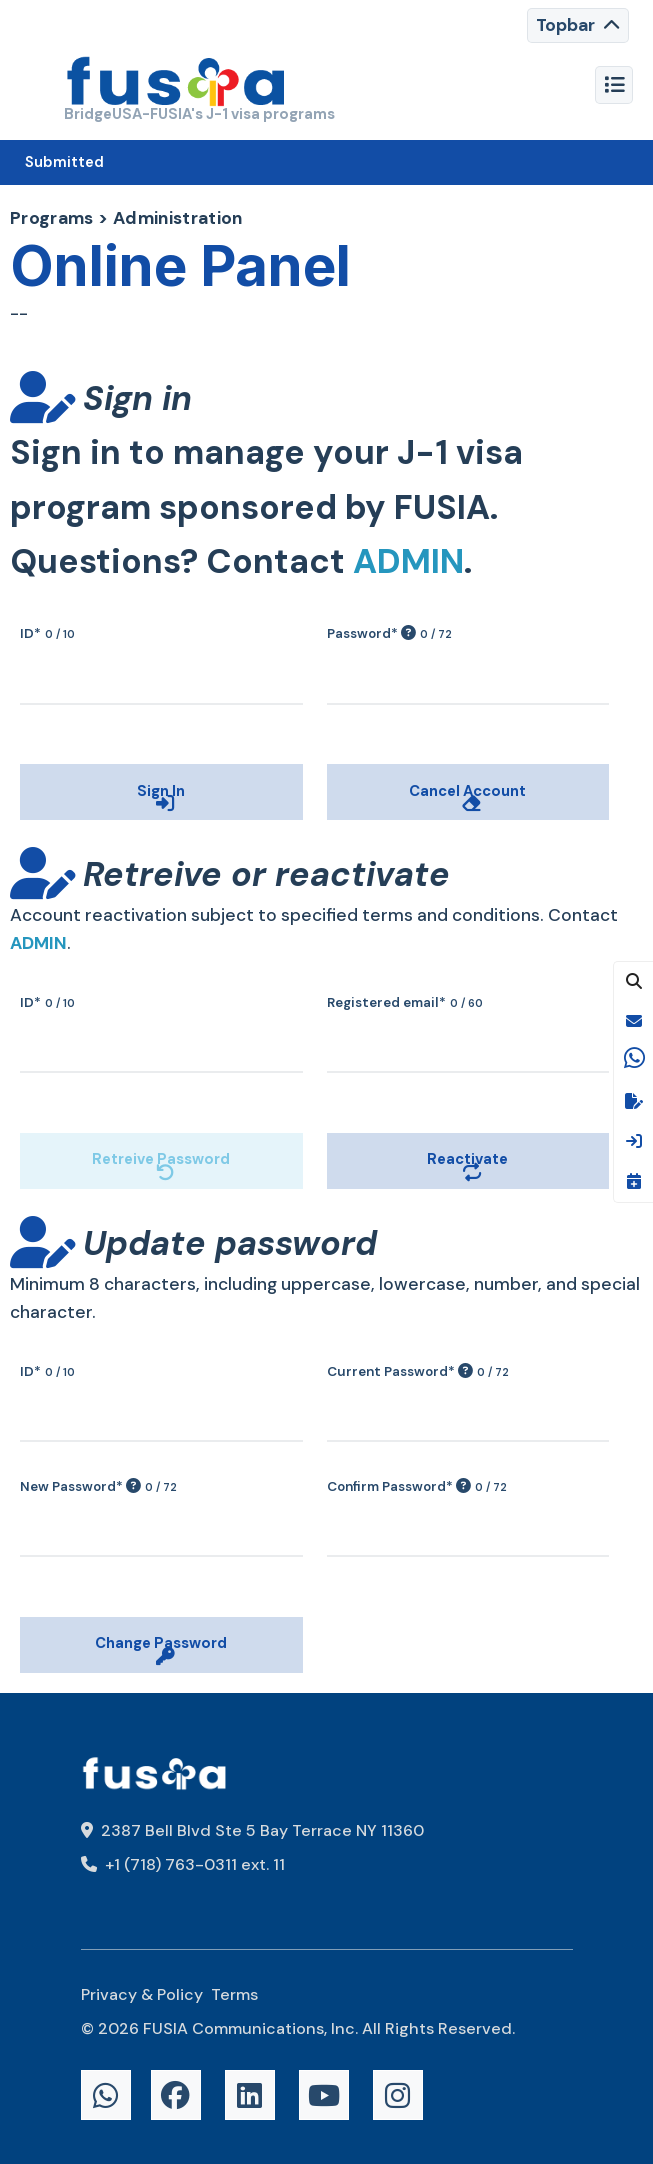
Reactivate (363, 1117)
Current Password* (418, 1371)
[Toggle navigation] (578, 25)
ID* (47, 633)
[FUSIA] (176, 84)
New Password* (98, 1486)
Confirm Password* (417, 1486)
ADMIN (408, 561)
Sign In (41, 749)
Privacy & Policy (142, 1994)
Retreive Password (81, 1117)
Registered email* (405, 1002)
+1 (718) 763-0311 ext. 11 (183, 1864)
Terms (234, 1994)
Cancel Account (380, 749)
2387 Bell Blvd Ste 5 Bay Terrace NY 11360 (252, 1830)
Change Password (78, 1601)
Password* (389, 633)
